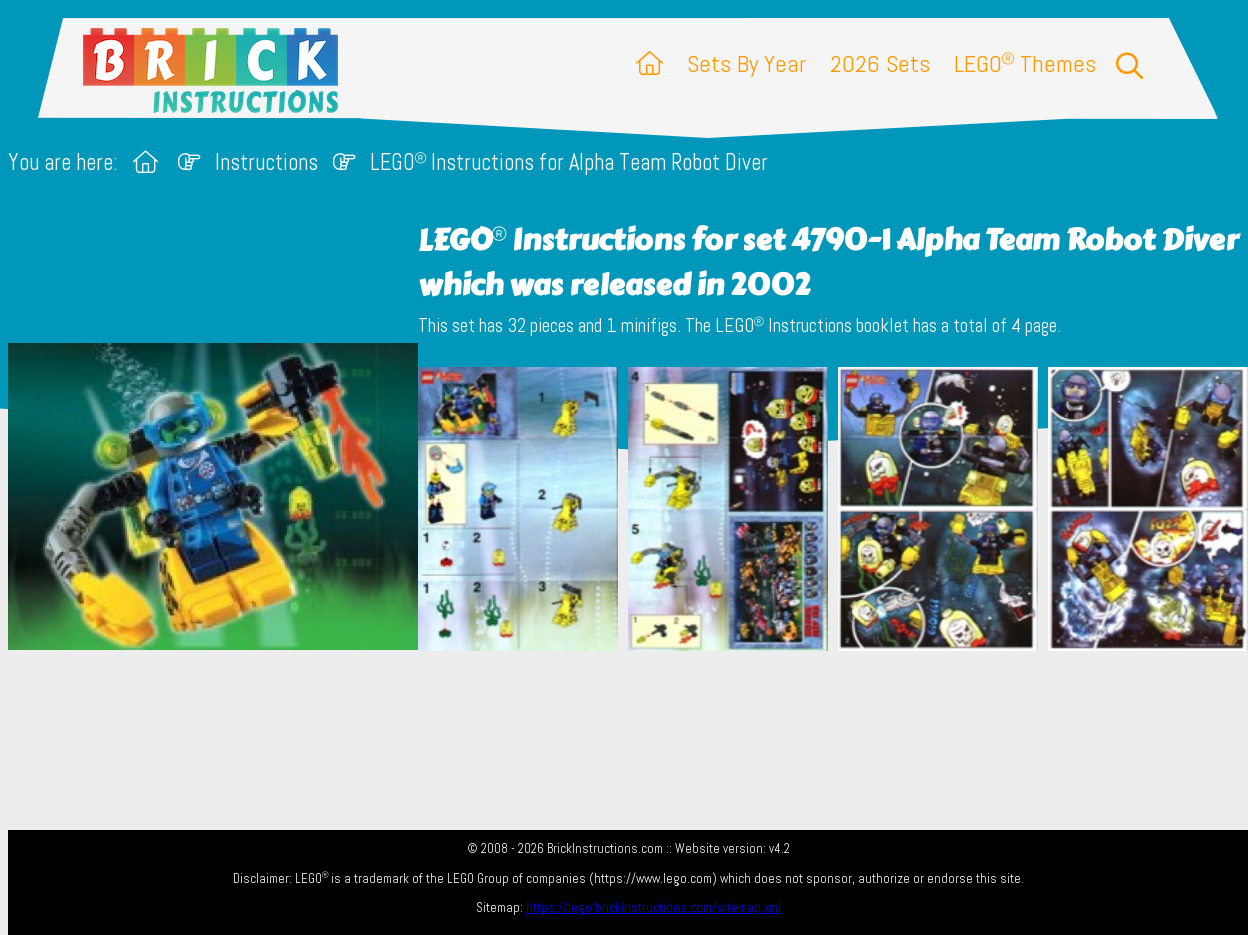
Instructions (266, 162)
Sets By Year (746, 63)
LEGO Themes (1025, 63)
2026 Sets (880, 63)
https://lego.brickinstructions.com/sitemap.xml (653, 907)
